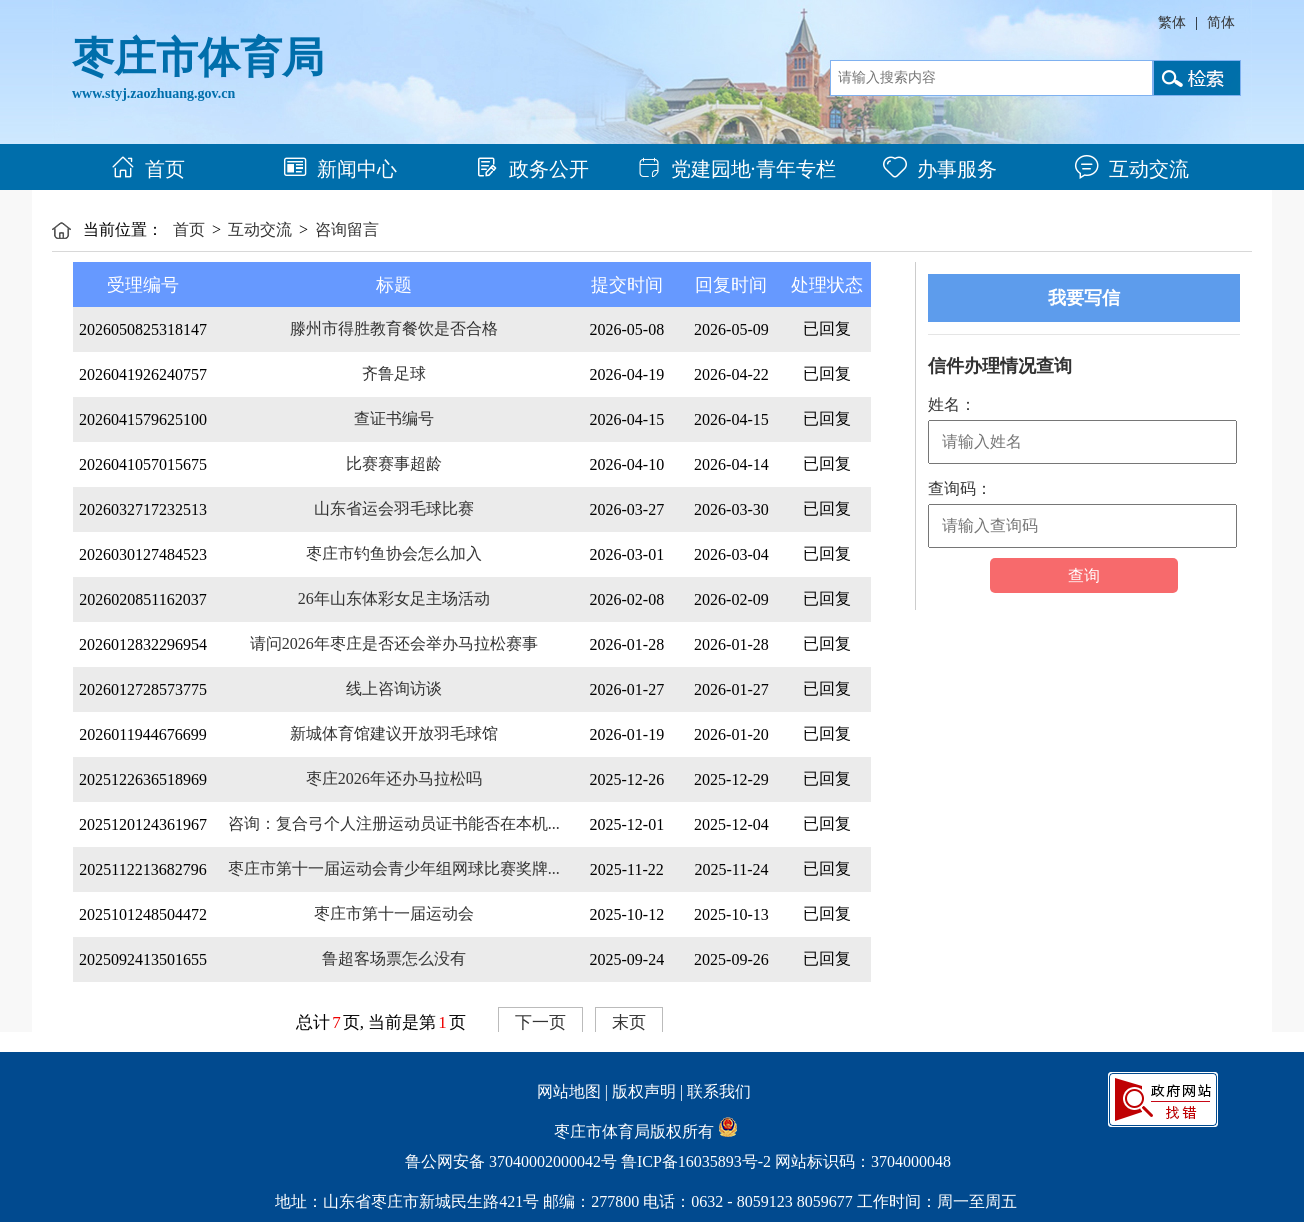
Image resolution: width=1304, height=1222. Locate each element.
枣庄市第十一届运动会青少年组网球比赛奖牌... (394, 868)
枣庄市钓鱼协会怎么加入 (394, 553)
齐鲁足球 (394, 373)
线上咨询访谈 (394, 688)
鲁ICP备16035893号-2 (696, 1161)
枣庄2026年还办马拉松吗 (394, 778)
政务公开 (532, 169)
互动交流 (1132, 169)
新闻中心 (340, 169)
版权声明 (644, 1091)
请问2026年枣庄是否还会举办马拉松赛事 (394, 643)
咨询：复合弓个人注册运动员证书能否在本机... (394, 823)
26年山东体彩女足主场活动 (394, 598)
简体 (1221, 22)
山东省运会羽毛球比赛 (394, 508)
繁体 (1172, 22)
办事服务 (940, 169)
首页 (148, 169)
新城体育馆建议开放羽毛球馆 (394, 733)
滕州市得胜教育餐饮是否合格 (394, 328)
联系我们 (719, 1091)
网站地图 (569, 1091)
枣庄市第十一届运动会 (394, 913)
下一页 (540, 1022)
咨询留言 (347, 229)
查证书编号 (394, 418)
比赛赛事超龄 (394, 463)
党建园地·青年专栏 (736, 169)
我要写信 (1084, 298)
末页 (629, 1022)
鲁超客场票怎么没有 (394, 958)
